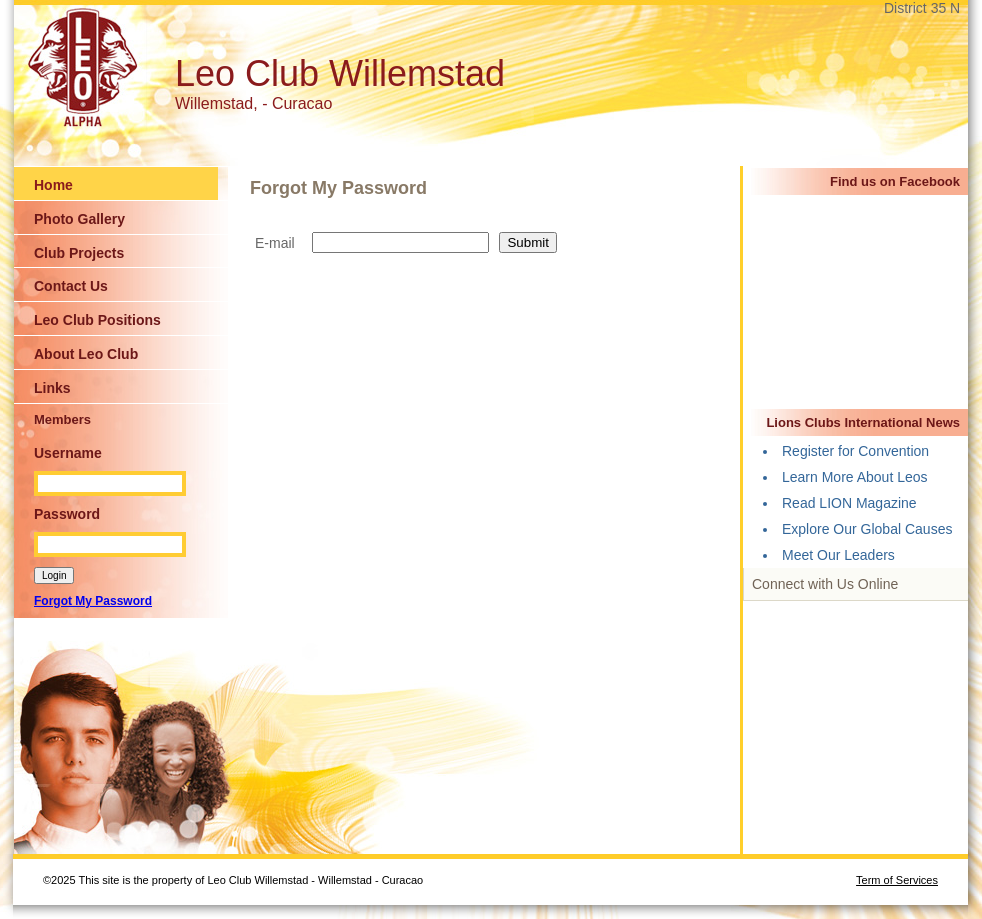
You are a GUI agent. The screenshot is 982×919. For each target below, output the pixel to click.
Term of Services (897, 880)
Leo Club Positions (97, 320)
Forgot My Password (93, 601)
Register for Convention (855, 451)
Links (52, 388)
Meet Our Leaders (838, 555)
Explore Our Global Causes (867, 529)
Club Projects (79, 253)
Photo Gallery (79, 219)
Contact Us (71, 286)
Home (53, 185)
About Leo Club (86, 354)
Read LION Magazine (849, 503)
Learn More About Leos (855, 477)
